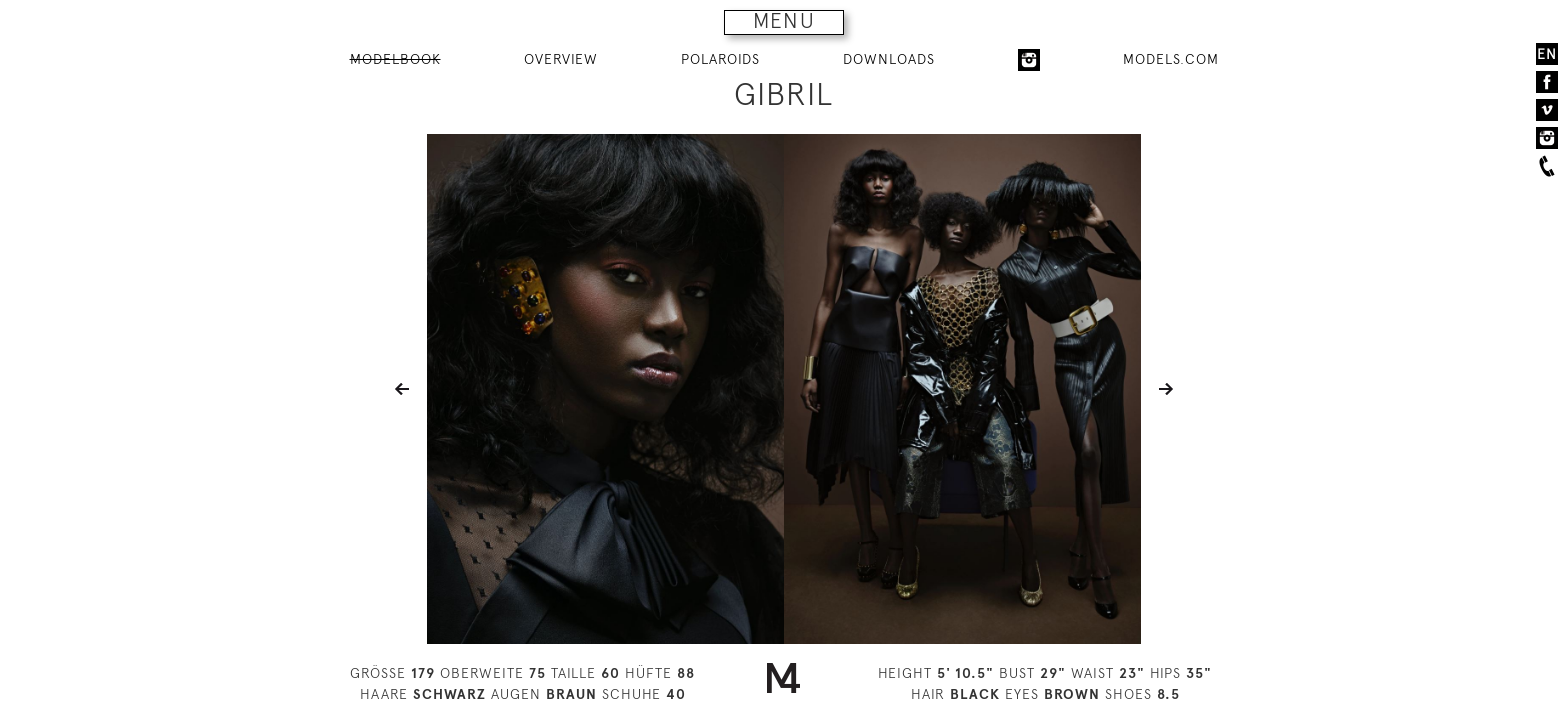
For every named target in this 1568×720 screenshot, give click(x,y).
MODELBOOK (395, 59)
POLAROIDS (720, 59)
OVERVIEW (561, 59)
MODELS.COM (1171, 59)
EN (1547, 54)
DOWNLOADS (889, 59)
